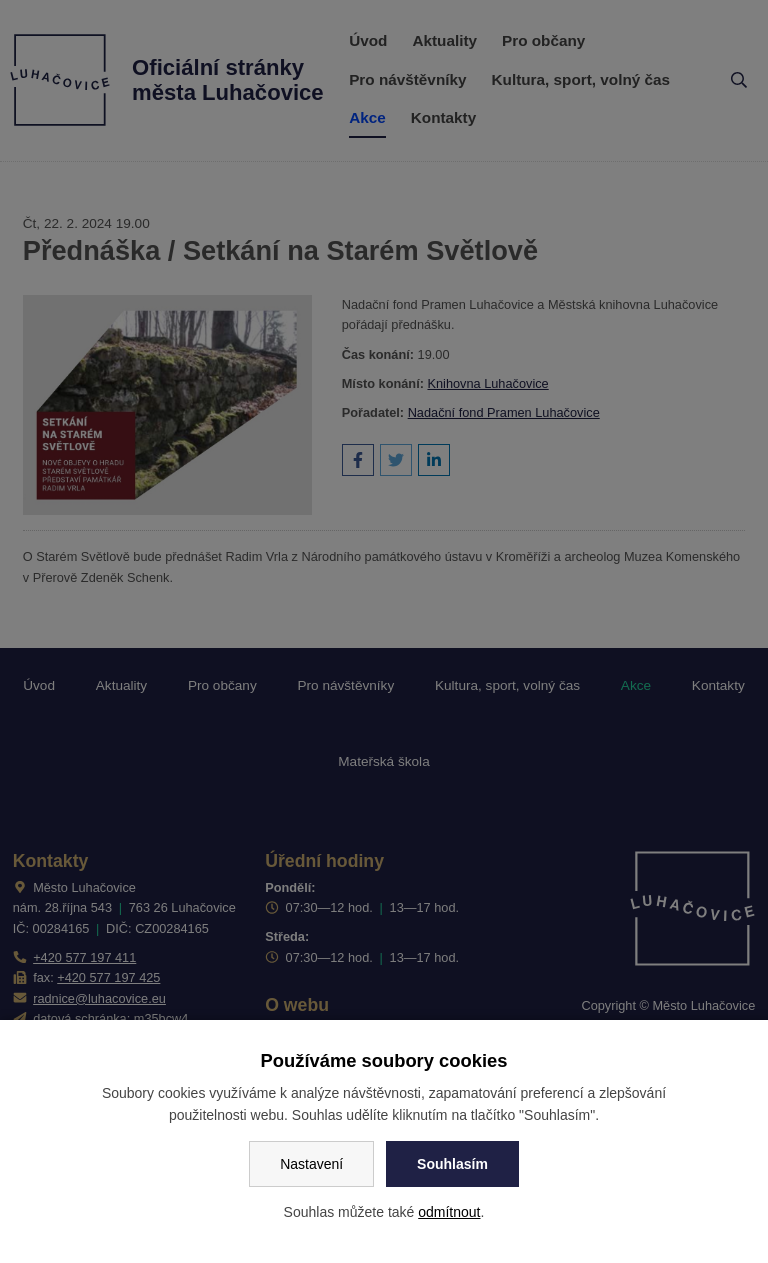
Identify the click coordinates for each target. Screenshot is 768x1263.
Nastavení (311, 1164)
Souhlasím (452, 1164)
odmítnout (449, 1212)
